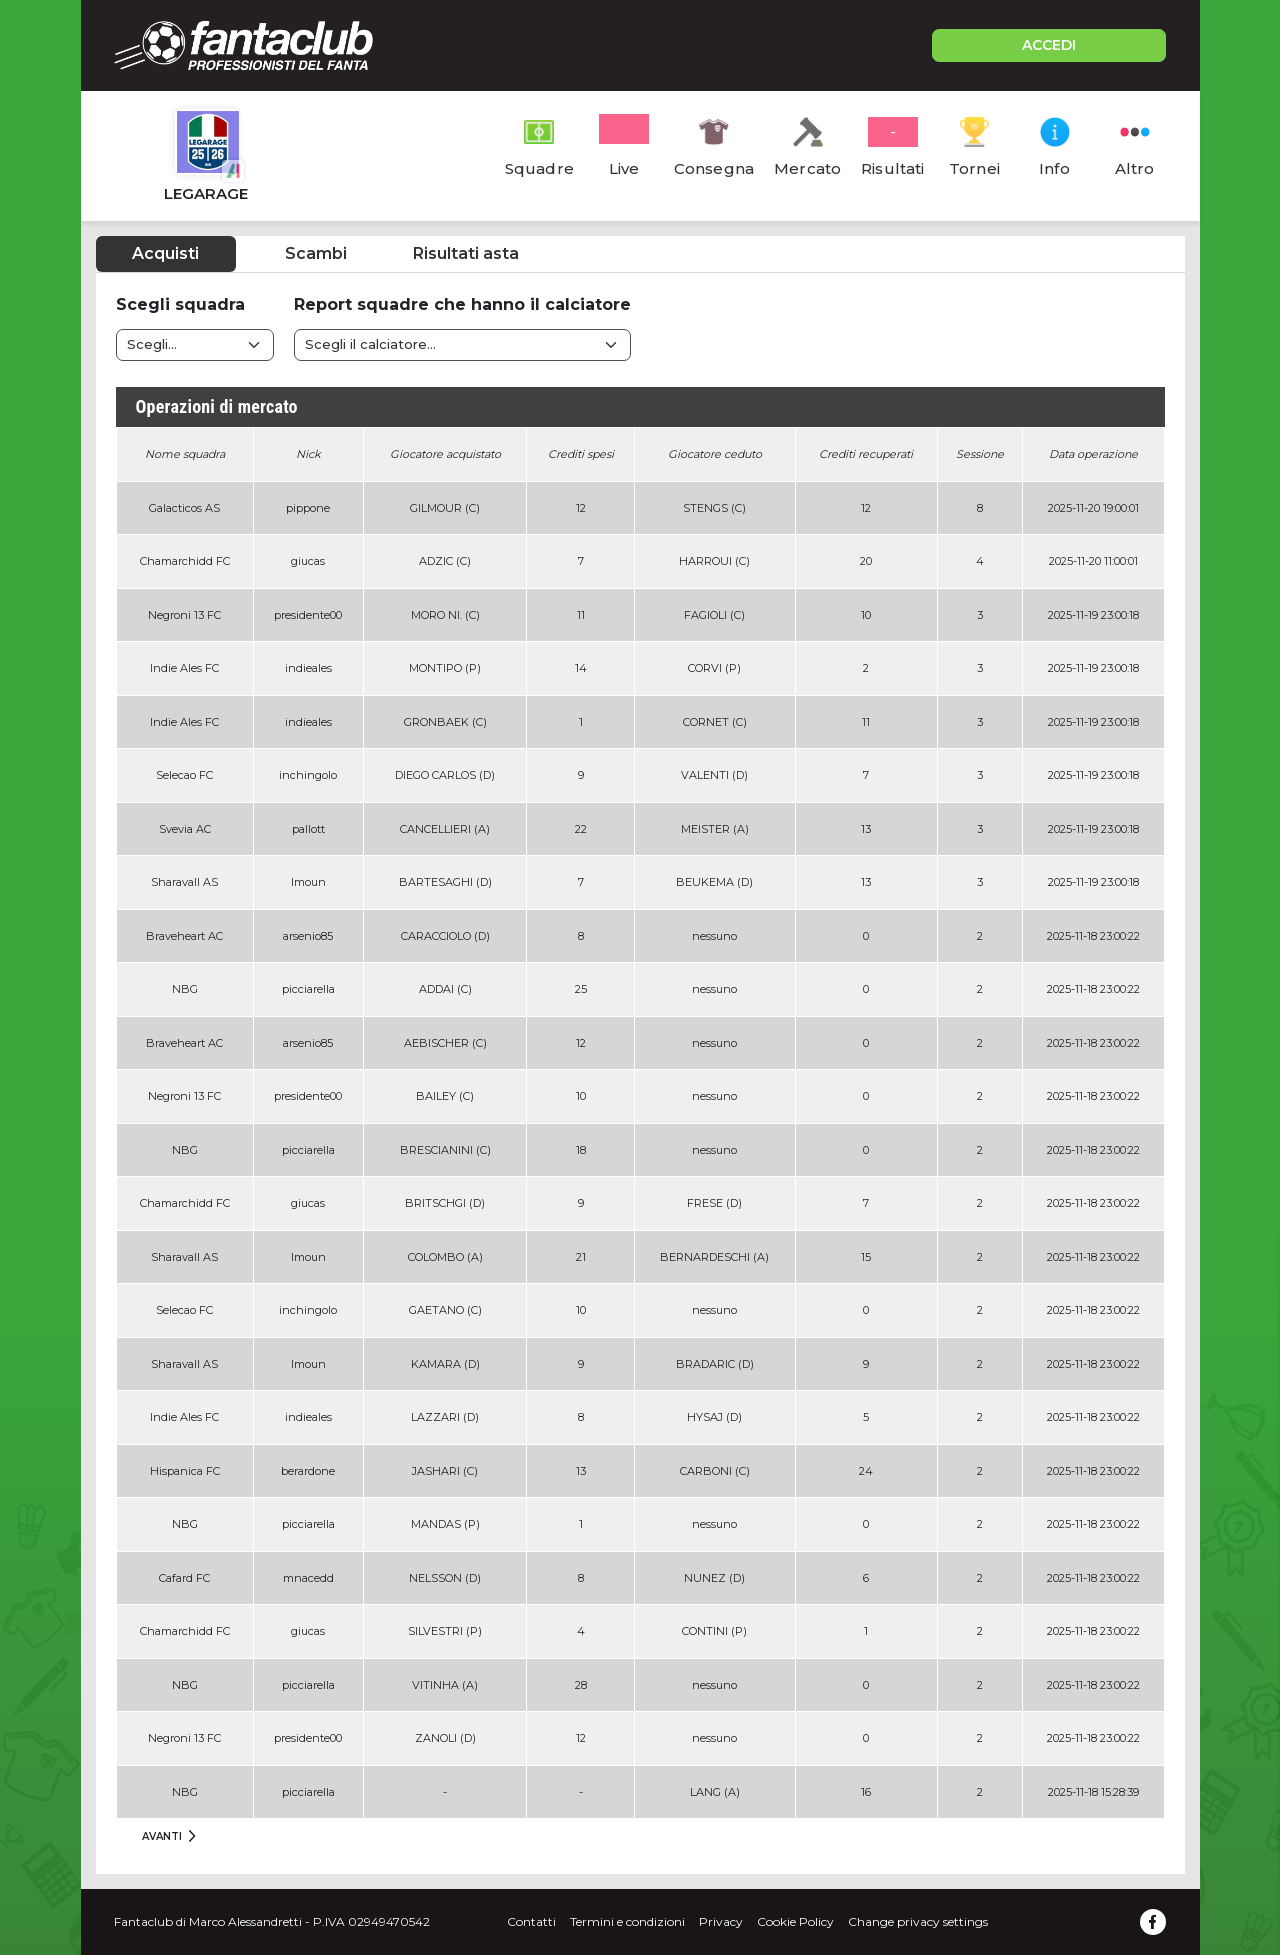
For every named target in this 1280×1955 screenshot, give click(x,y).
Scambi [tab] (316, 253)
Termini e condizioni (627, 1921)
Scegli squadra (180, 304)
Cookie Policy (795, 1921)
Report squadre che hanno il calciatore (462, 304)
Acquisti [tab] (165, 253)
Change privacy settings (918, 1921)
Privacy (721, 1921)
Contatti (531, 1921)
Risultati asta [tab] (466, 253)
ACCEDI (1049, 45)
